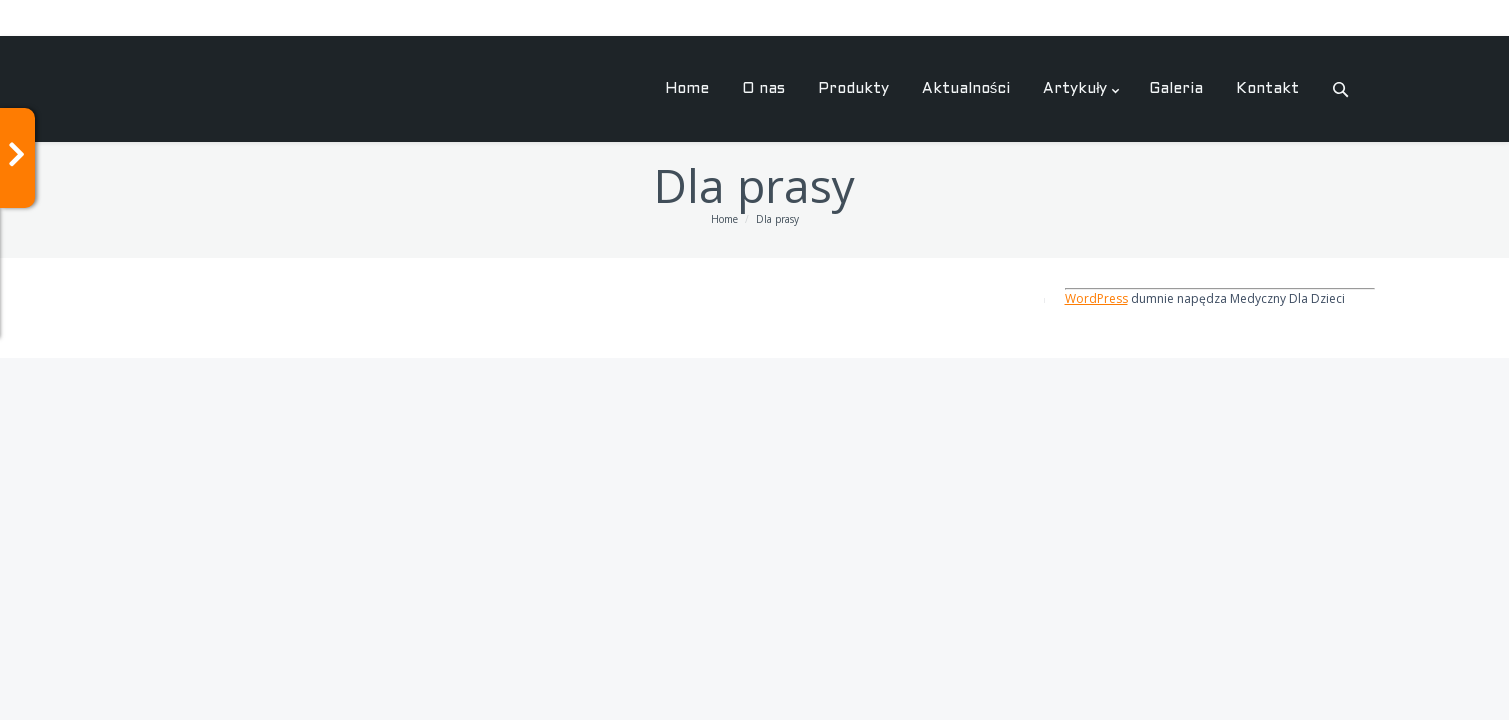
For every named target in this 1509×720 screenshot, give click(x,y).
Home (724, 219)
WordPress (1096, 298)
